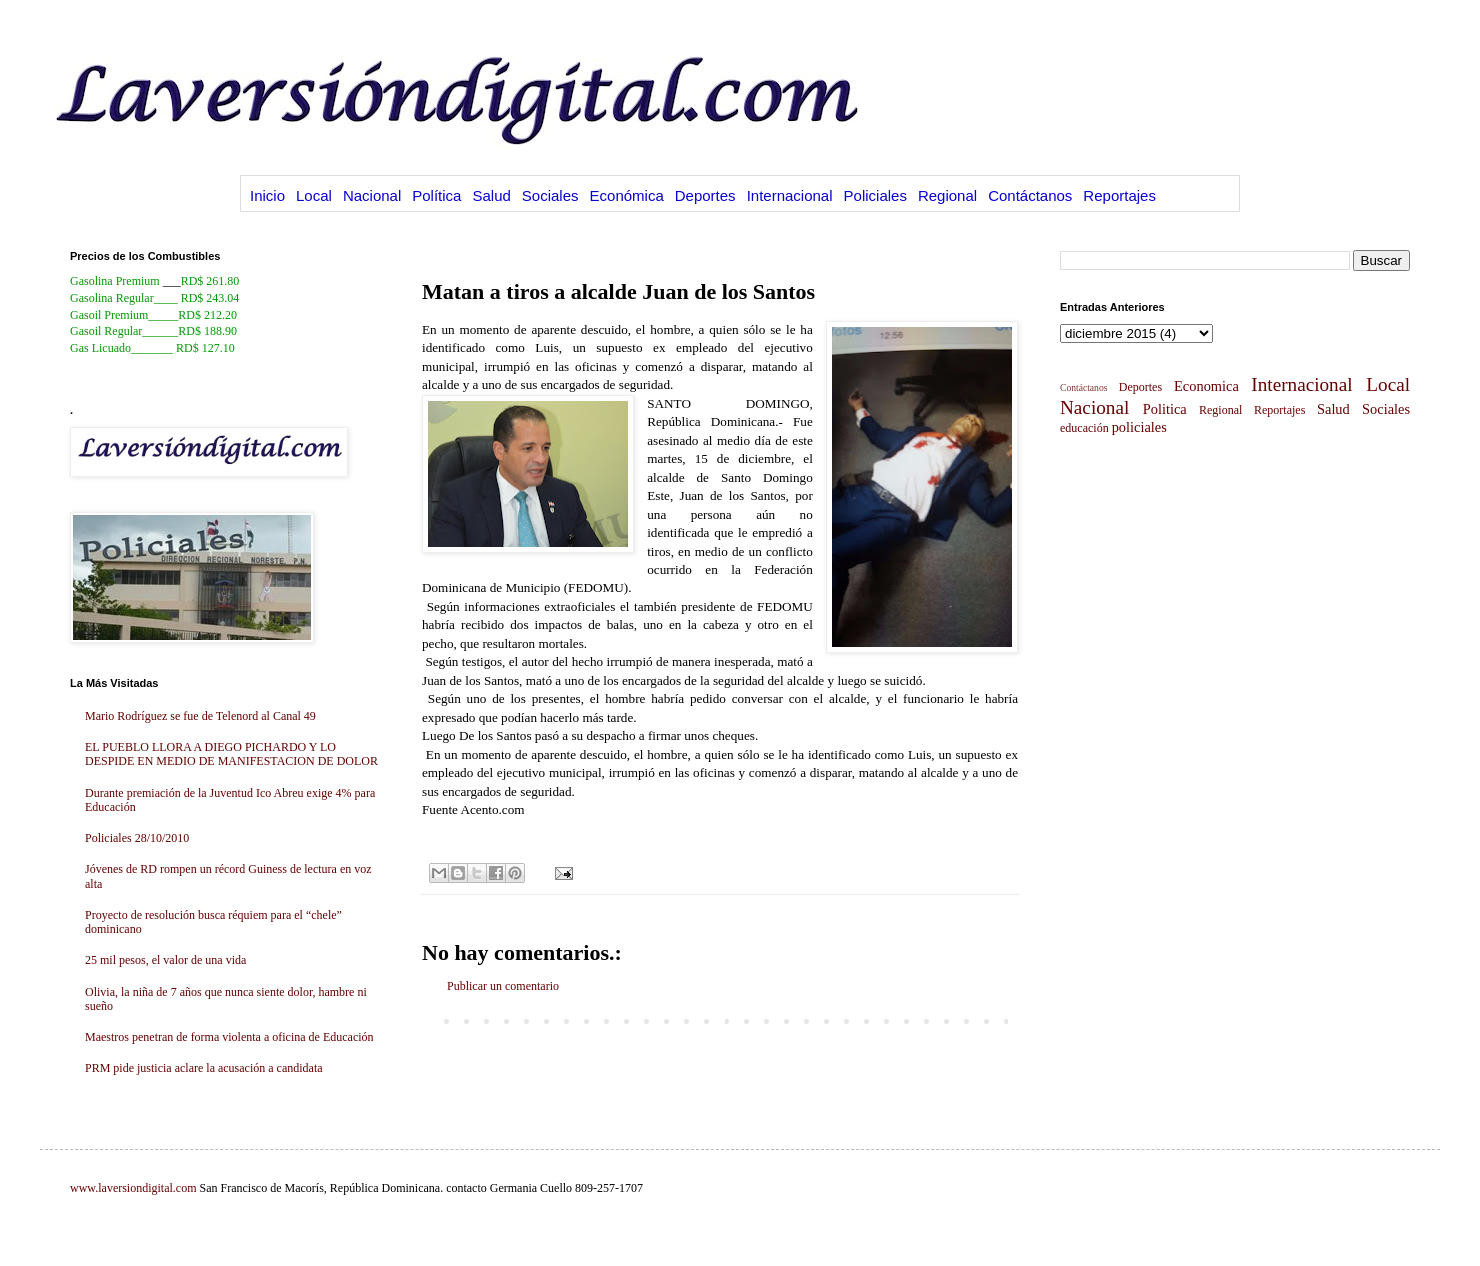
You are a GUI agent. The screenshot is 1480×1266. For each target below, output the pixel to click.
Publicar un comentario (503, 986)
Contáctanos (1030, 195)
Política (436, 195)
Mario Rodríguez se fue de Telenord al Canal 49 (200, 716)
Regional (947, 195)
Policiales (875, 195)
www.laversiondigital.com (133, 1188)
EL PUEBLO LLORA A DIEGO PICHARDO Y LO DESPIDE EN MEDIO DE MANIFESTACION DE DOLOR (231, 754)
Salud (491, 195)
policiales (1139, 427)
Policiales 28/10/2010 (137, 838)
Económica (627, 195)
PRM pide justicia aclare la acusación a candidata (204, 1068)
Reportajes (1119, 195)
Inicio (267, 195)
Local (314, 195)
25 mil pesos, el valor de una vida (165, 960)
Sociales (550, 195)
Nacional (372, 195)
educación (1084, 428)
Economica (1206, 386)
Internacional (790, 195)
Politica (1165, 409)
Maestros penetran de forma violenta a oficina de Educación (229, 1037)
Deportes (705, 195)
